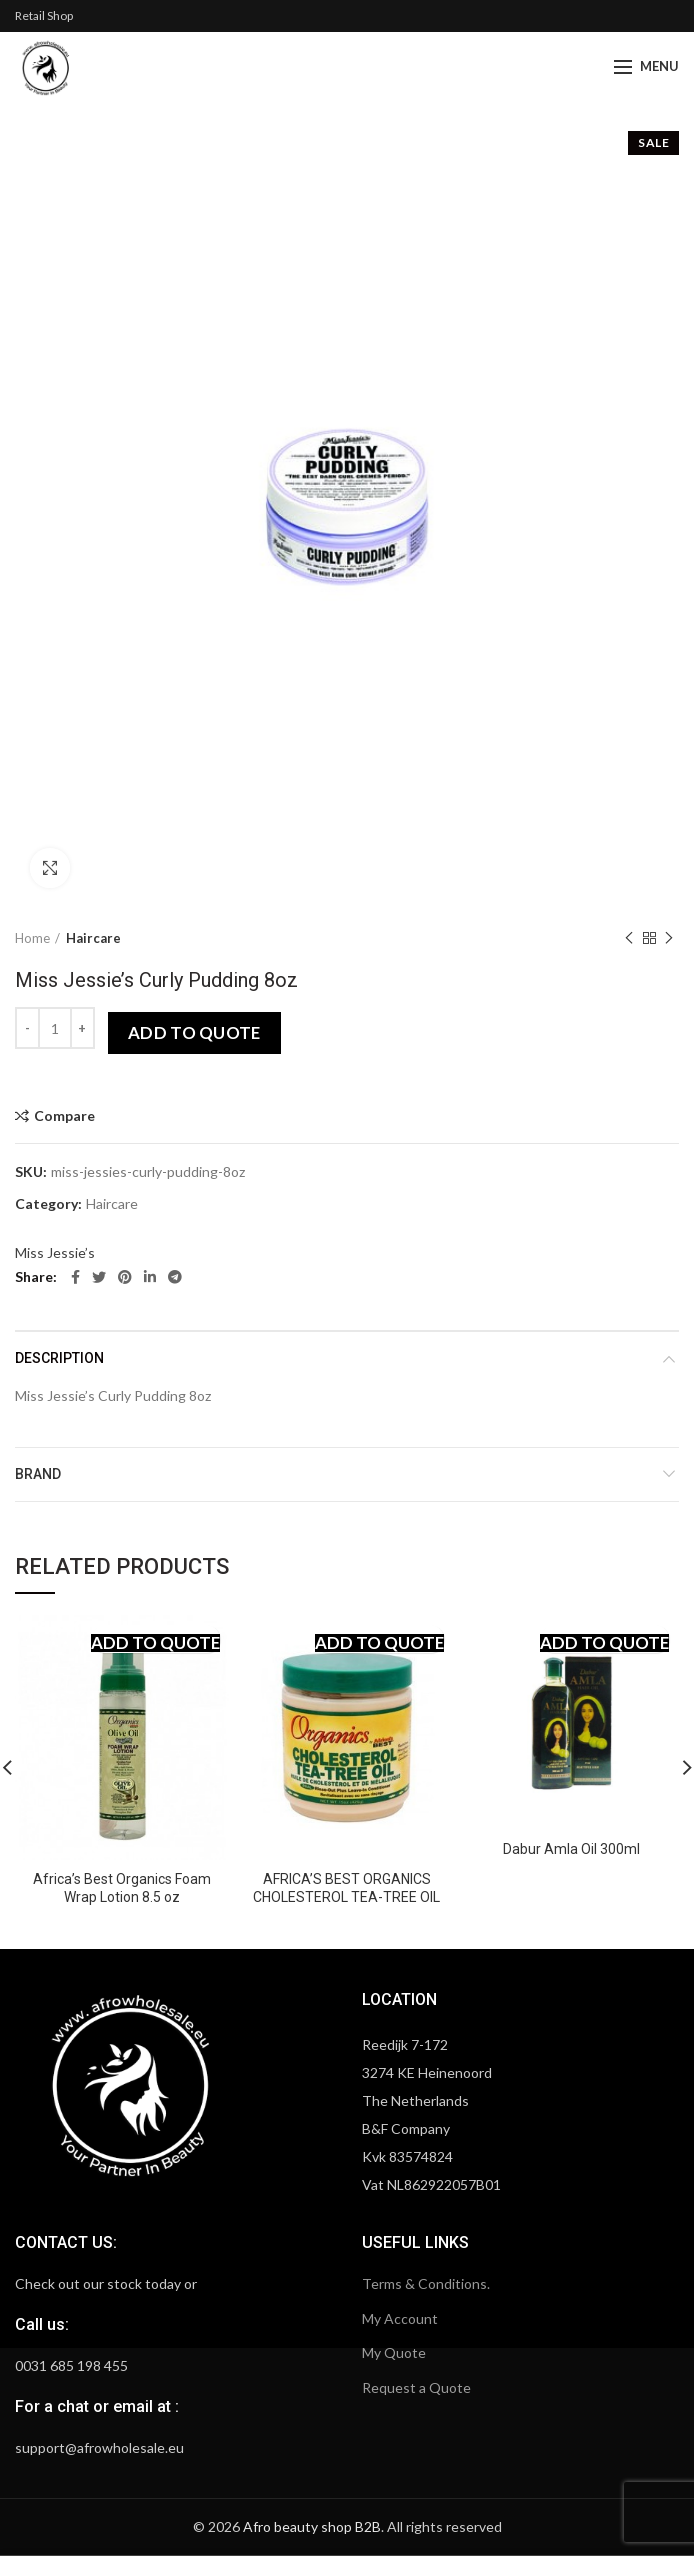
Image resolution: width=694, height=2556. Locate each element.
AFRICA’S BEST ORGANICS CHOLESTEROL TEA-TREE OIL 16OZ (346, 1897)
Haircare (93, 938)
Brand (38, 1474)
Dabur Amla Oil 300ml (571, 1849)
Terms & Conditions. (426, 2283)
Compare (64, 1116)
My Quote (394, 2352)
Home (32, 938)
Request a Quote (416, 2387)
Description (59, 1358)
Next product (669, 938)
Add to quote (194, 1032)
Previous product (629, 938)
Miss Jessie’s (55, 1252)
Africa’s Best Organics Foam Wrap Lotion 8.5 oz (122, 1888)
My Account (400, 2318)
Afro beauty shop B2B (312, 2526)
